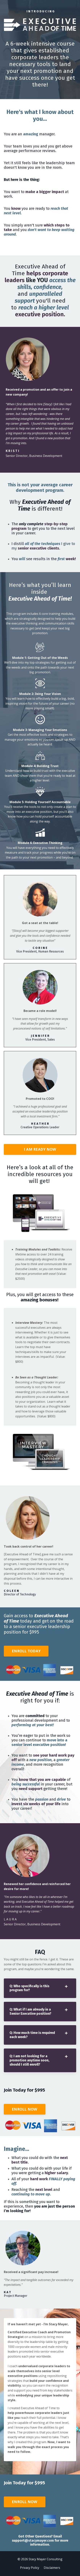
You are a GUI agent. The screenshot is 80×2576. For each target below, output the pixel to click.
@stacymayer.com (39, 2540)
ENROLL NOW (24, 2109)
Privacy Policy (29, 2568)
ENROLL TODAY (26, 1650)
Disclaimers (52, 2568)
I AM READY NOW (40, 1149)
